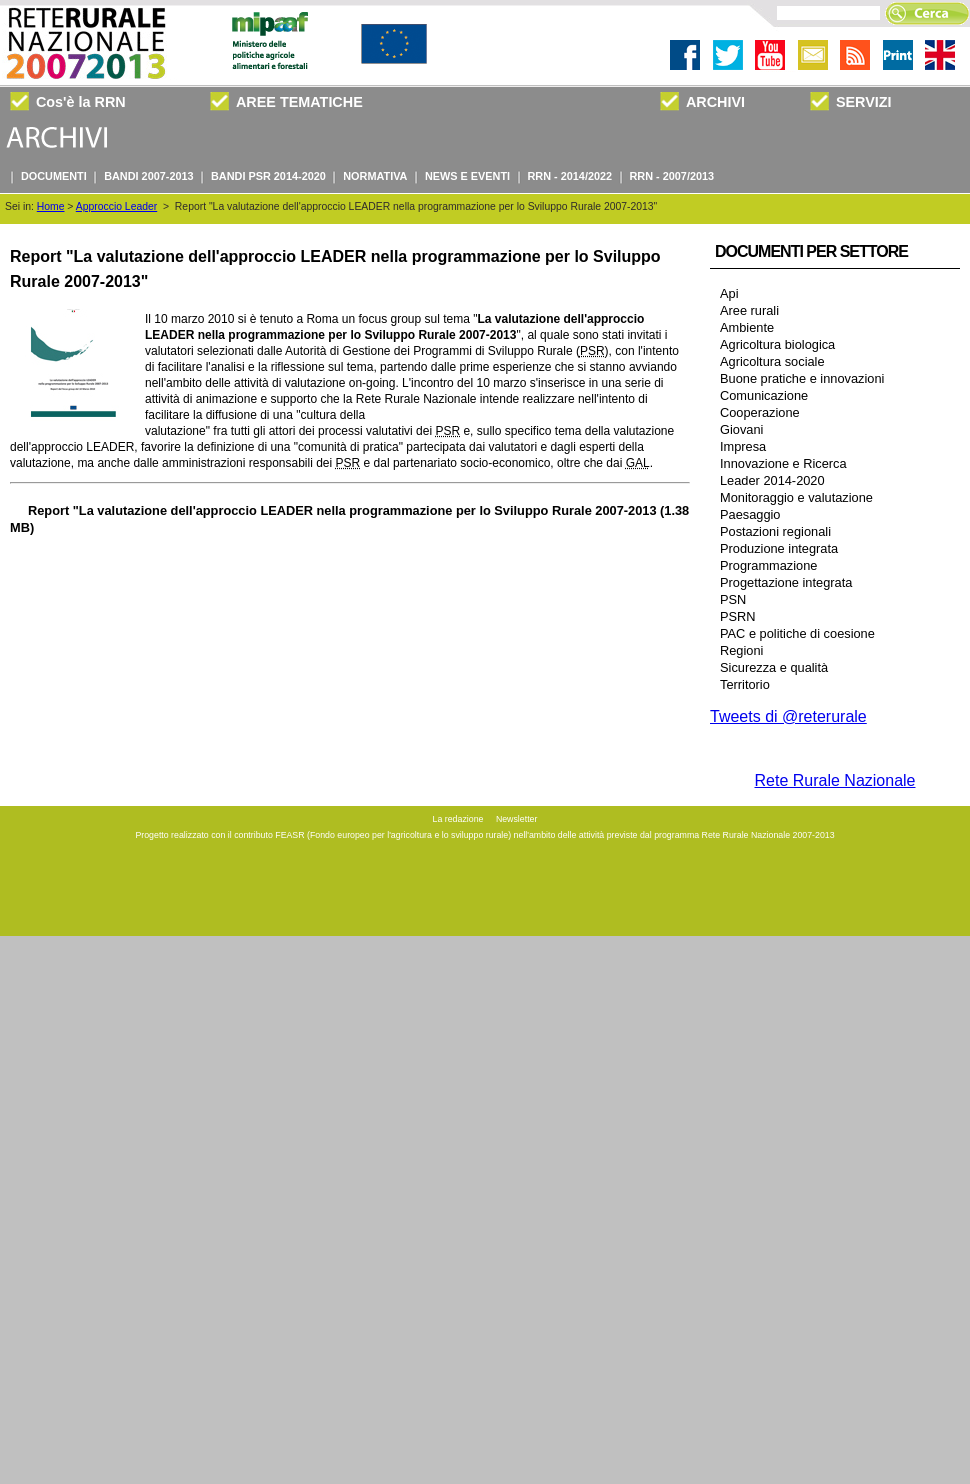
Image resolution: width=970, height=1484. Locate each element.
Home (51, 206)
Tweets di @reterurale (788, 716)
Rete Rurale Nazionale (835, 780)
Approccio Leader (116, 206)
